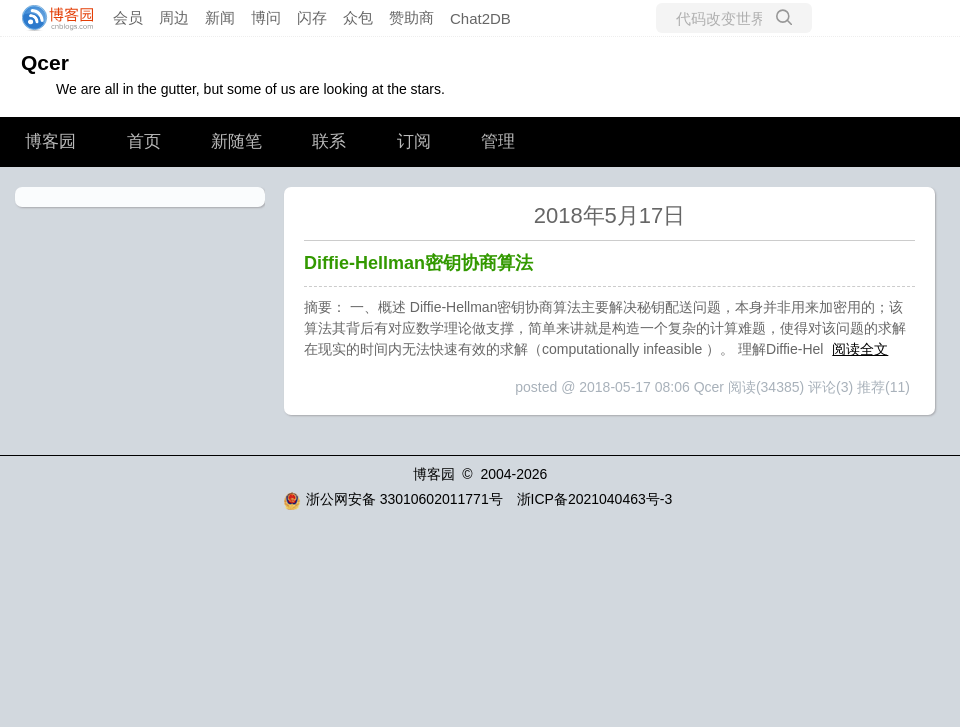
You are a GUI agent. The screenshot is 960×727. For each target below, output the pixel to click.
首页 (144, 141)
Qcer (45, 62)
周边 (174, 17)
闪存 (312, 17)
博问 (266, 17)
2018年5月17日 (610, 215)
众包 (358, 17)
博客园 (50, 141)
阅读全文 (860, 349)
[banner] (52, 18)
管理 (498, 141)
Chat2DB (480, 18)
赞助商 (411, 17)
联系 (329, 141)
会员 (128, 17)
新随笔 (236, 141)
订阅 (414, 141)
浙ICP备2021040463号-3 (595, 499)
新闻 (220, 17)
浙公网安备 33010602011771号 (393, 499)
